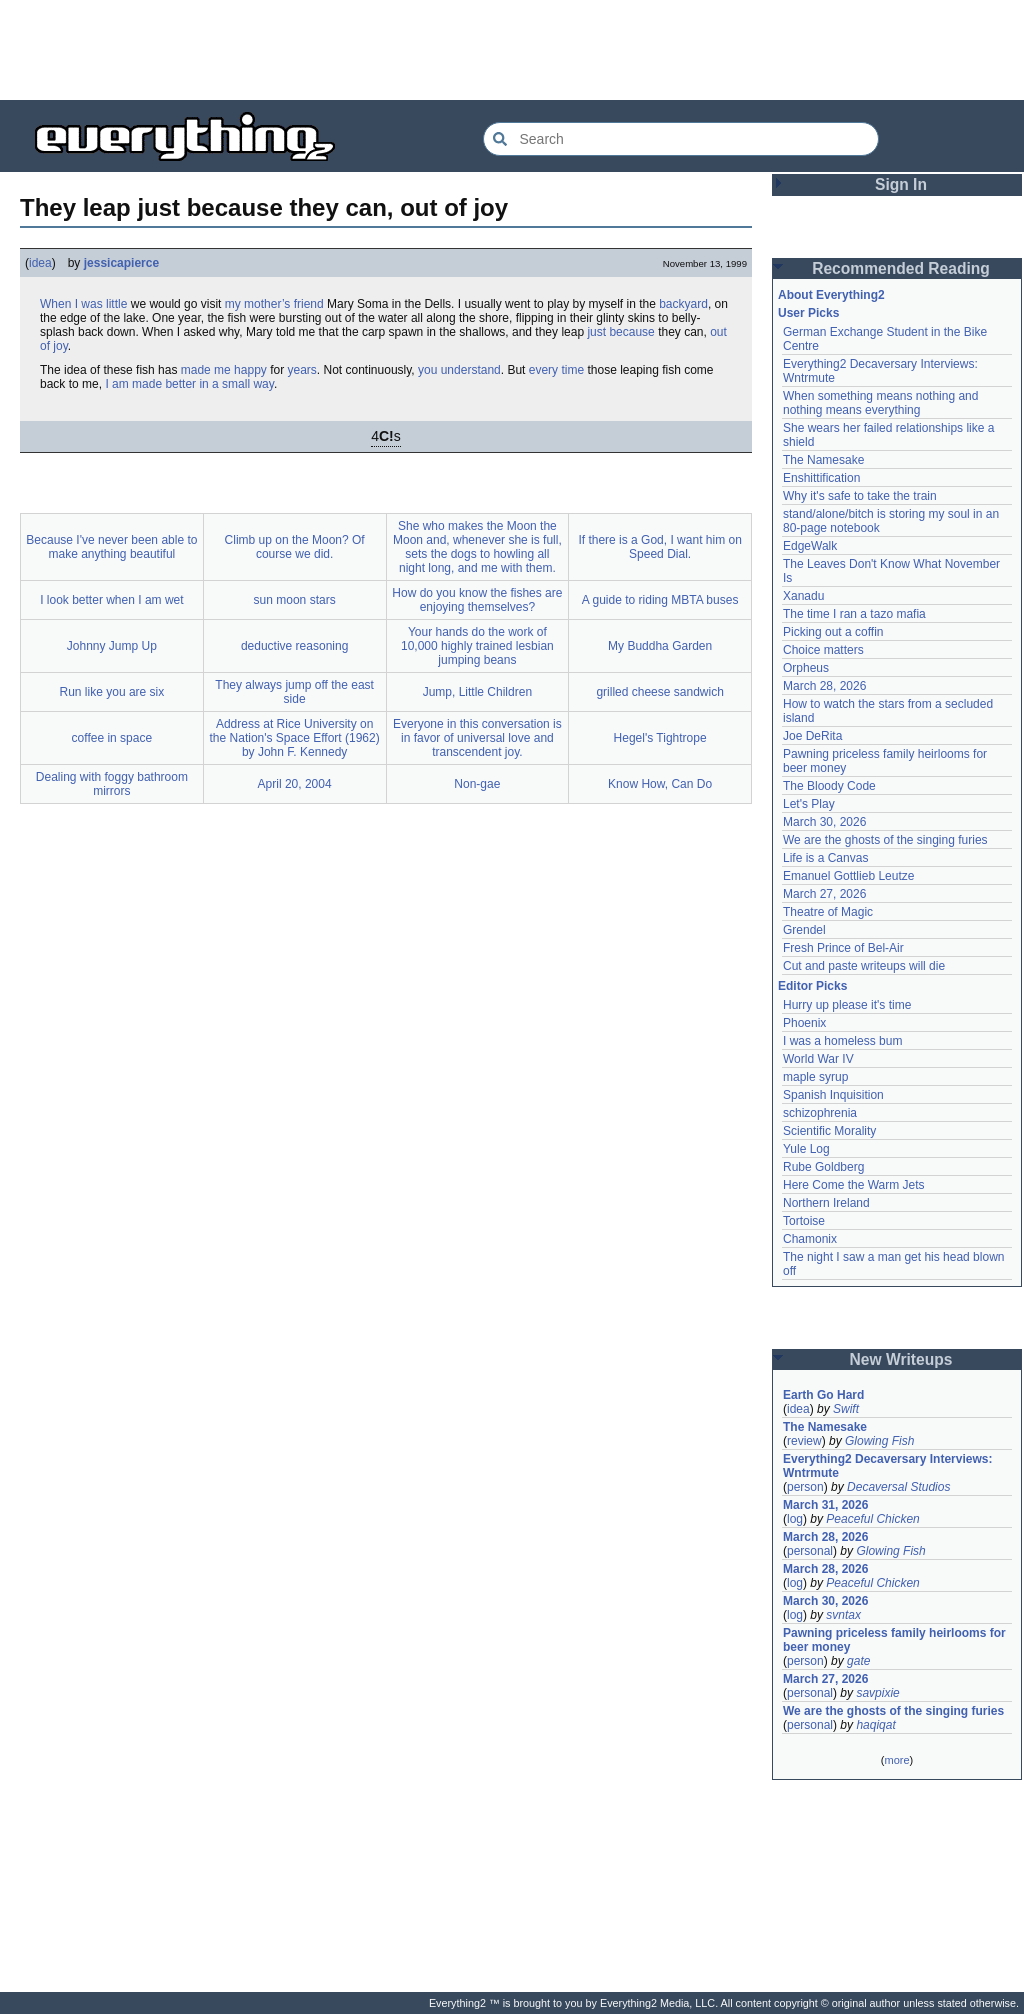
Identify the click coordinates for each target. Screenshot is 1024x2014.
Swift (846, 1409)
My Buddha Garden (660, 646)
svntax (843, 1615)
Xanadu (803, 596)
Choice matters (823, 650)
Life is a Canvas (825, 858)
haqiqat (875, 1725)
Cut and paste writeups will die (864, 966)
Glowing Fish (879, 1441)
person (805, 1487)
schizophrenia (820, 1113)
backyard (683, 304)
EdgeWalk (810, 546)
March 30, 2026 (824, 822)
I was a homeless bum (842, 1041)
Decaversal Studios (898, 1487)
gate (858, 1661)
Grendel (804, 930)
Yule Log (806, 1149)
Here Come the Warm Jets (854, 1185)
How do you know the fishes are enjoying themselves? (477, 600)
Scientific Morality (829, 1131)
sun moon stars (295, 600)
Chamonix (810, 1239)
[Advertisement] (512, 50)
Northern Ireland (826, 1203)
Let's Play (809, 804)
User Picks (808, 313)
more (896, 1760)
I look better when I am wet (111, 600)
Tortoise (804, 1221)
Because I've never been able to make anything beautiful (111, 547)
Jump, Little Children (477, 692)
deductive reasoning (294, 646)
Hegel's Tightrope (660, 738)
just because (620, 332)
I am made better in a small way (189, 384)
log (795, 1519)
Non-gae (477, 784)
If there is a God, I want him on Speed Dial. (659, 547)
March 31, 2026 (825, 1505)
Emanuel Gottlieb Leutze (848, 876)
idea (40, 263)
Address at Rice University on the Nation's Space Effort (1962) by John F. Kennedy (295, 738)
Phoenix (804, 1023)
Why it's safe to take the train (860, 496)
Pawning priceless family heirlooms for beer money (894, 1640)
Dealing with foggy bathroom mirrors (112, 784)
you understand (459, 370)
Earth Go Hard (823, 1395)
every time (556, 370)
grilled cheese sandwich (659, 692)
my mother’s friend (274, 304)
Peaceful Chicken (872, 1519)
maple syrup (815, 1077)
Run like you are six (112, 692)
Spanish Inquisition (833, 1095)
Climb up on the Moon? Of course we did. (295, 547)
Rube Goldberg (823, 1167)
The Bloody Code (829, 786)
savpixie (877, 1693)
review (804, 1441)
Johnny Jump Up (112, 646)
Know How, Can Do (660, 784)
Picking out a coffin (833, 632)
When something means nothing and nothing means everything (880, 403)
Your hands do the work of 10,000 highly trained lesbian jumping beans (477, 646)
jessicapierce (121, 263)
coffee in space (112, 738)
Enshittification (821, 478)
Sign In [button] (901, 184)
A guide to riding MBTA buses (660, 600)
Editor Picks (812, 986)
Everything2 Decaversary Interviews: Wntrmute (887, 1466)
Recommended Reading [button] (901, 268)
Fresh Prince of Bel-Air (843, 948)
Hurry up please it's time (847, 1005)
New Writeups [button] (901, 1359)
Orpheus (806, 668)
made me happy (224, 370)
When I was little (83, 304)
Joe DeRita (812, 736)
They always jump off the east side (294, 692)
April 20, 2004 (295, 784)
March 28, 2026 (824, 686)
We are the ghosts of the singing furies (885, 840)
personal (810, 1551)
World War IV (818, 1059)
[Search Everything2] (681, 139)
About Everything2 (831, 295)
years (302, 370)
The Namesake (823, 460)
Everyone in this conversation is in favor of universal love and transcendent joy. (477, 738)
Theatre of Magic (828, 912)
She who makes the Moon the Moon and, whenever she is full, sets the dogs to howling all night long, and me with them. (477, 547)
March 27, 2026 (824, 894)
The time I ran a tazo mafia (854, 614)
